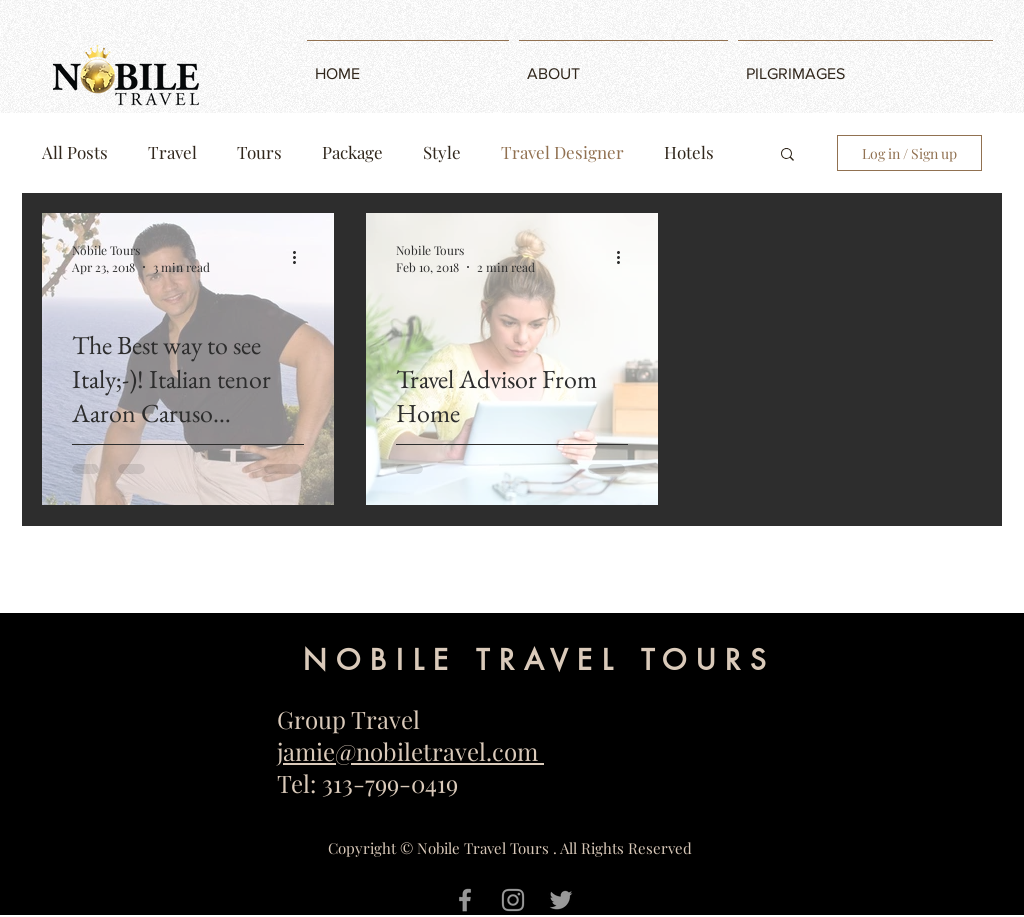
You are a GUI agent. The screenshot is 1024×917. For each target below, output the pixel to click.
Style (442, 152)
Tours (259, 152)
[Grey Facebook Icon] (465, 900)
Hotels (689, 152)
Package (352, 152)
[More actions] (301, 258)
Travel (172, 152)
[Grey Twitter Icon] (561, 900)
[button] (787, 155)
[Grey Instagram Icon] (513, 900)
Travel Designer (562, 152)
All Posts (75, 152)
